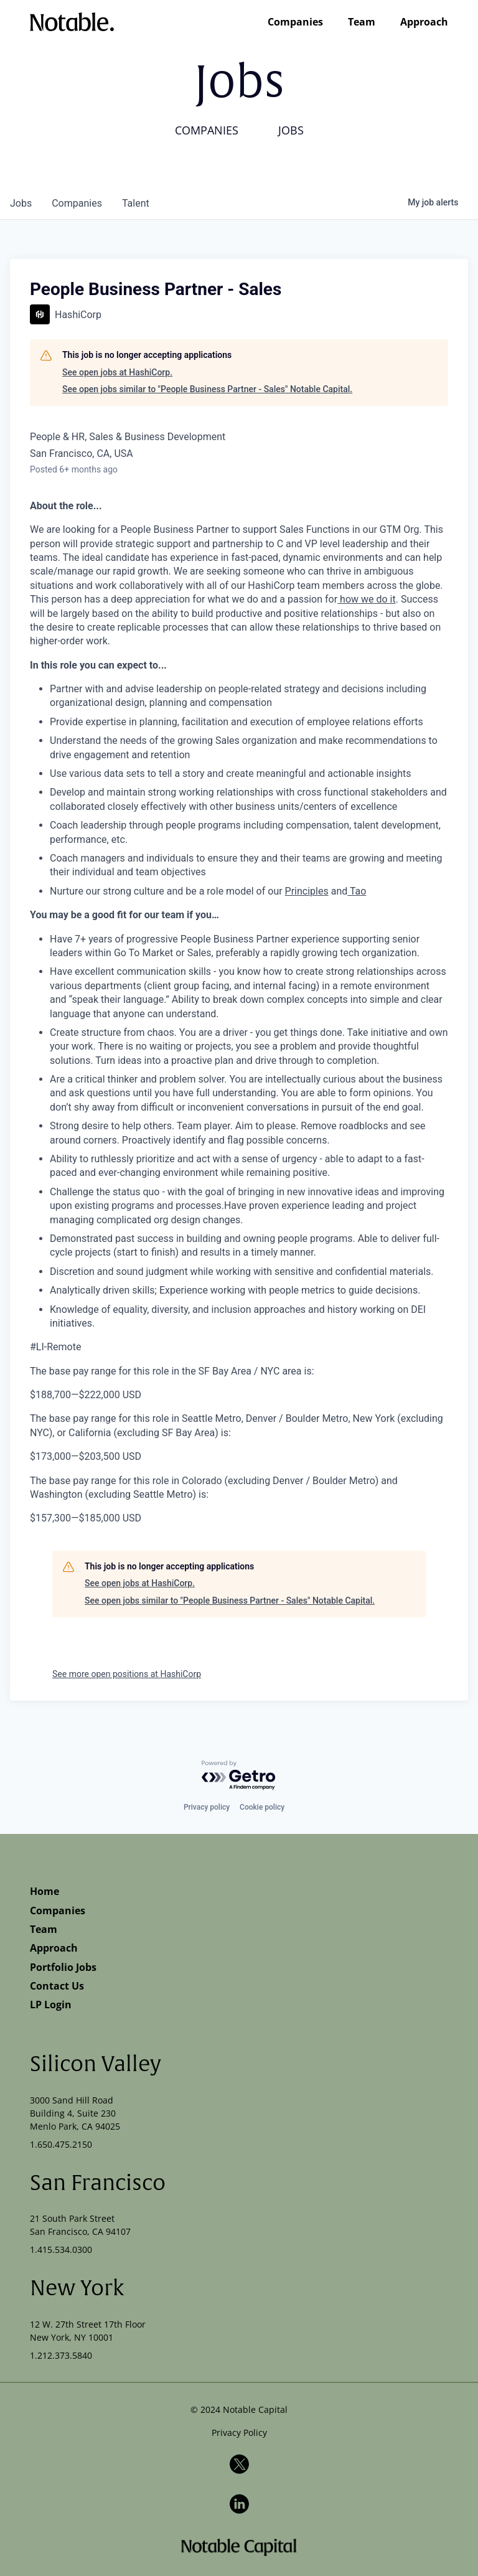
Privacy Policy (239, 2432)
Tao (356, 891)
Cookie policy (262, 1807)
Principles (307, 891)
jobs (21, 203)
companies (77, 203)
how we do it (366, 599)
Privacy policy (207, 1807)
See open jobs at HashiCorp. (117, 372)
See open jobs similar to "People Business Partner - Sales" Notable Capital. (207, 389)
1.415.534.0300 (61, 2249)
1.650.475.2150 (61, 2144)
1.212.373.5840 (61, 2355)
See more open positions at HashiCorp (126, 1674)
